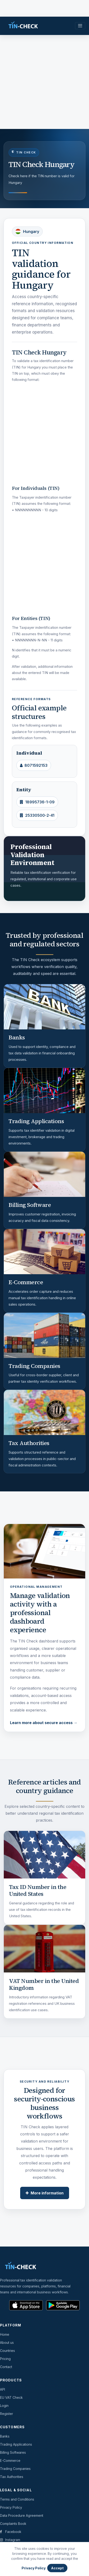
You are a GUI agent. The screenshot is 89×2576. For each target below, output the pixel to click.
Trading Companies (15, 2469)
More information (45, 2193)
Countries (7, 2351)
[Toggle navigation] (80, 25)
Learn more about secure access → (43, 1722)
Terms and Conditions (17, 2499)
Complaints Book (13, 2524)
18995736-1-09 (37, 802)
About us (7, 2342)
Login (4, 2406)
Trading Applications (16, 2444)
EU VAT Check (11, 2397)
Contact (6, 2367)
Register (6, 2414)
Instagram (10, 2540)
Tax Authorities (11, 2477)
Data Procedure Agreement (21, 2515)
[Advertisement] (44, 82)
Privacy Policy (34, 2568)
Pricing (5, 2359)
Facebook (10, 2532)
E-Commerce (10, 2460)
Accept (57, 2568)
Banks (4, 2436)
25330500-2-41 (37, 815)
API (2, 2389)
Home (4, 2334)
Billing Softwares (13, 2452)
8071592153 (33, 765)
